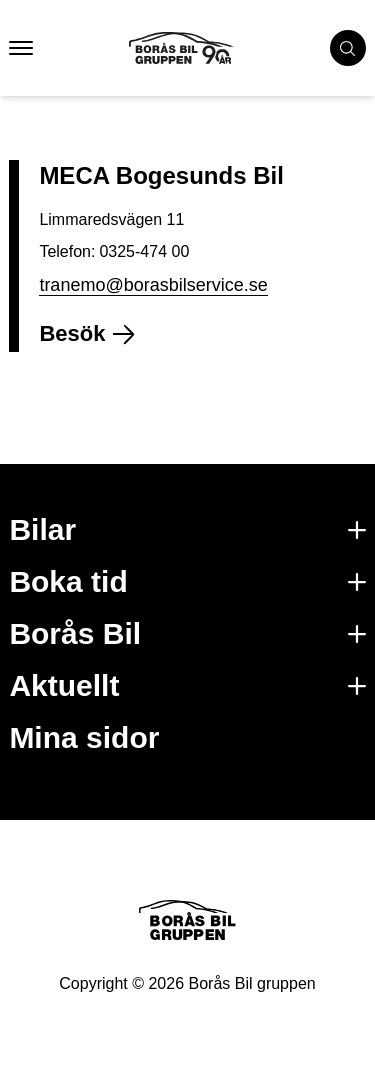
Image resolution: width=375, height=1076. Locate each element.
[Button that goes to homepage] (199, 48)
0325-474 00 (144, 251)
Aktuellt (187, 685)
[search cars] (348, 48)
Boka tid (187, 581)
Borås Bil (187, 633)
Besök (96, 333)
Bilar (187, 529)
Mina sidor (84, 737)
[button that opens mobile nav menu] (21, 48)
